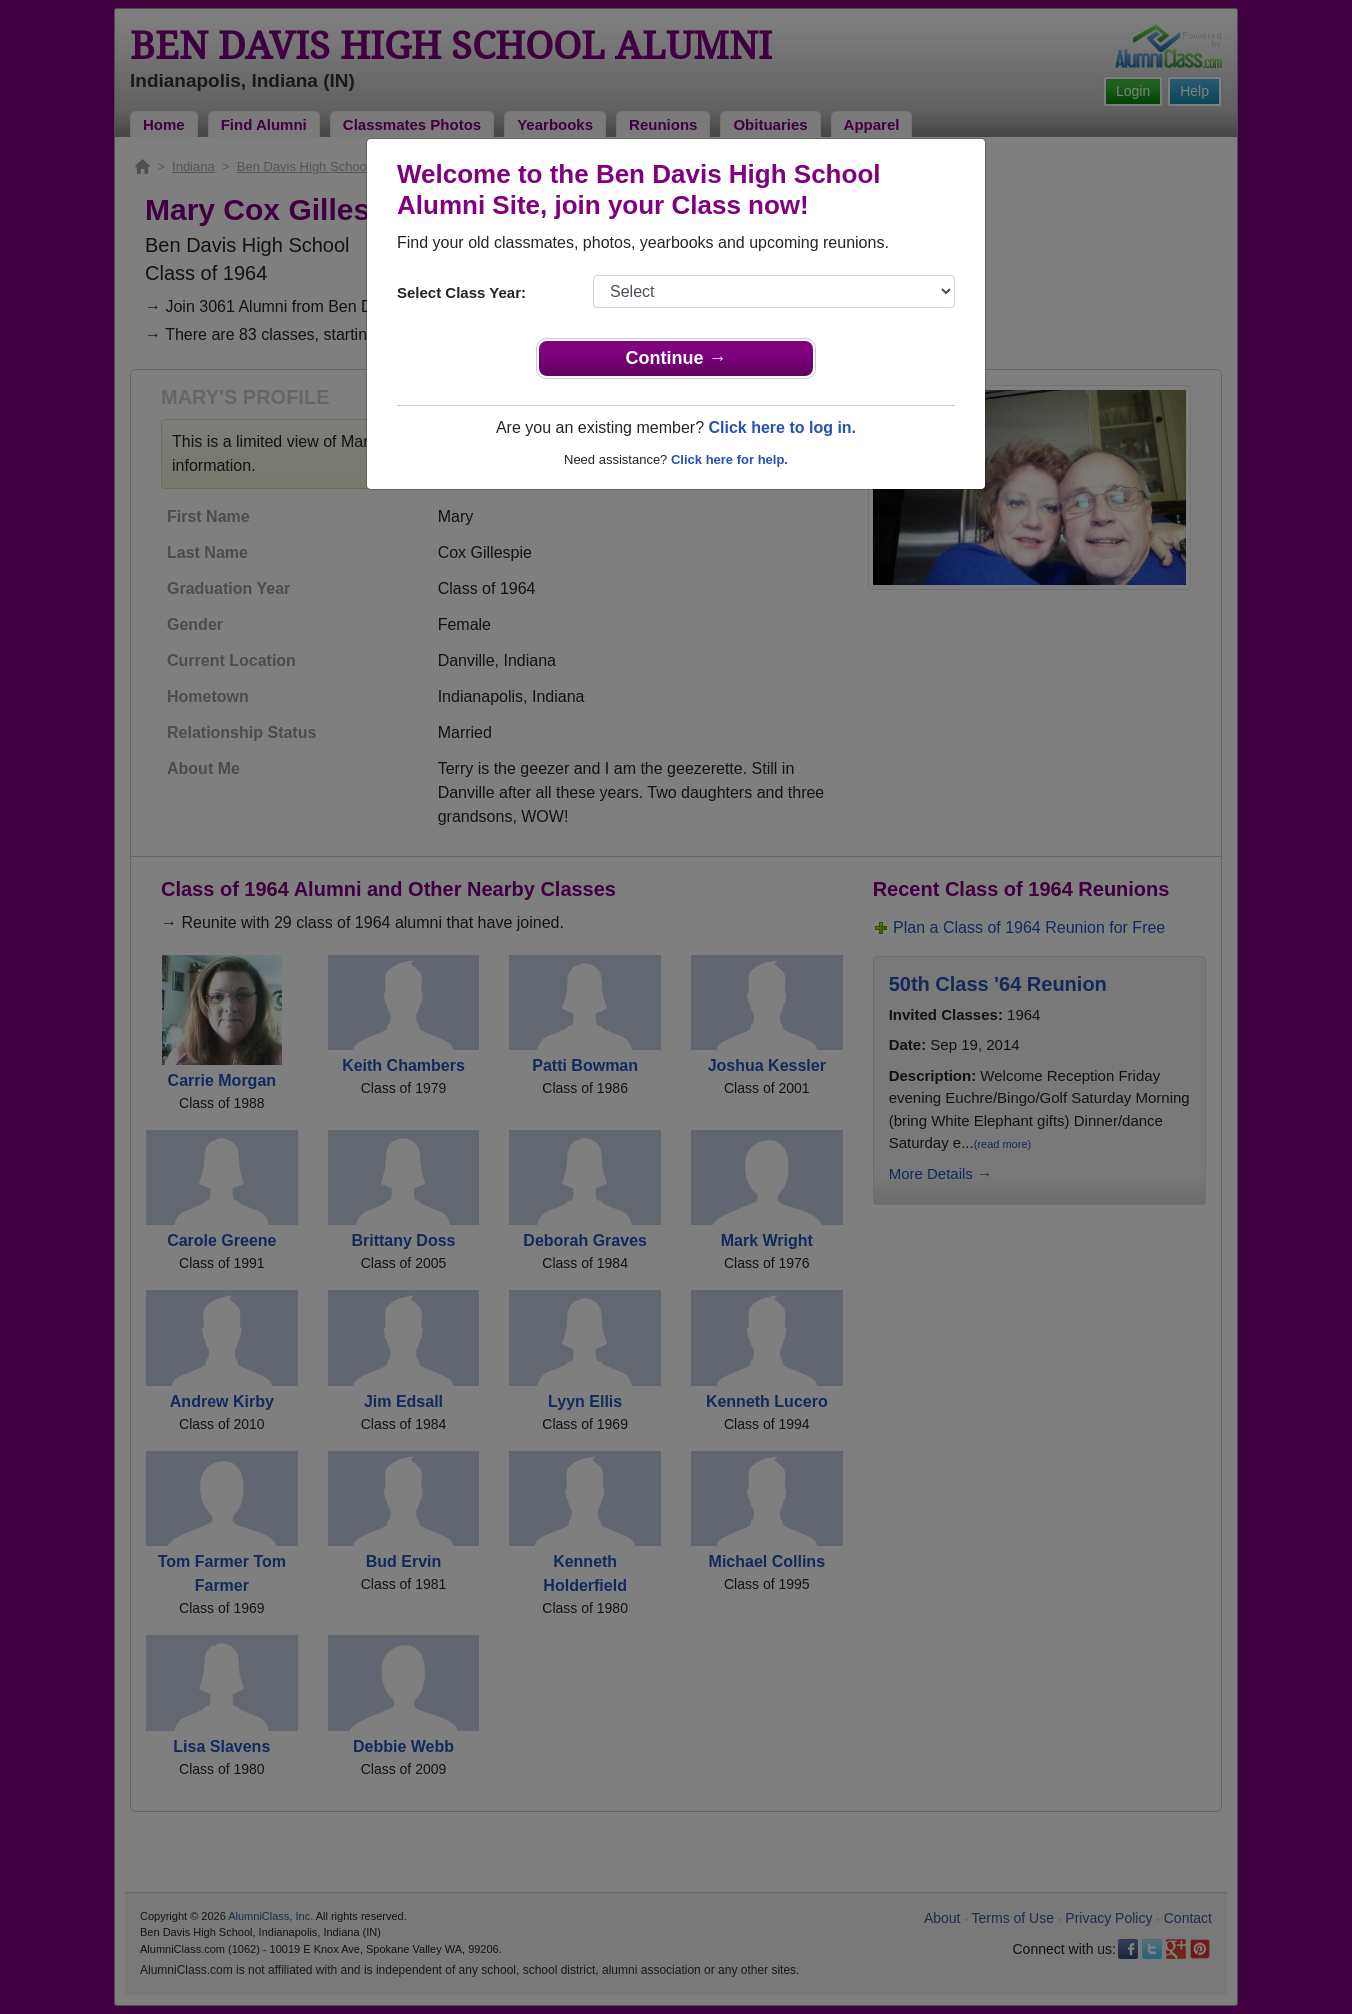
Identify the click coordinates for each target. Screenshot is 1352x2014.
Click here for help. (729, 459)
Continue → (676, 358)
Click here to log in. (782, 427)
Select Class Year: (461, 292)
